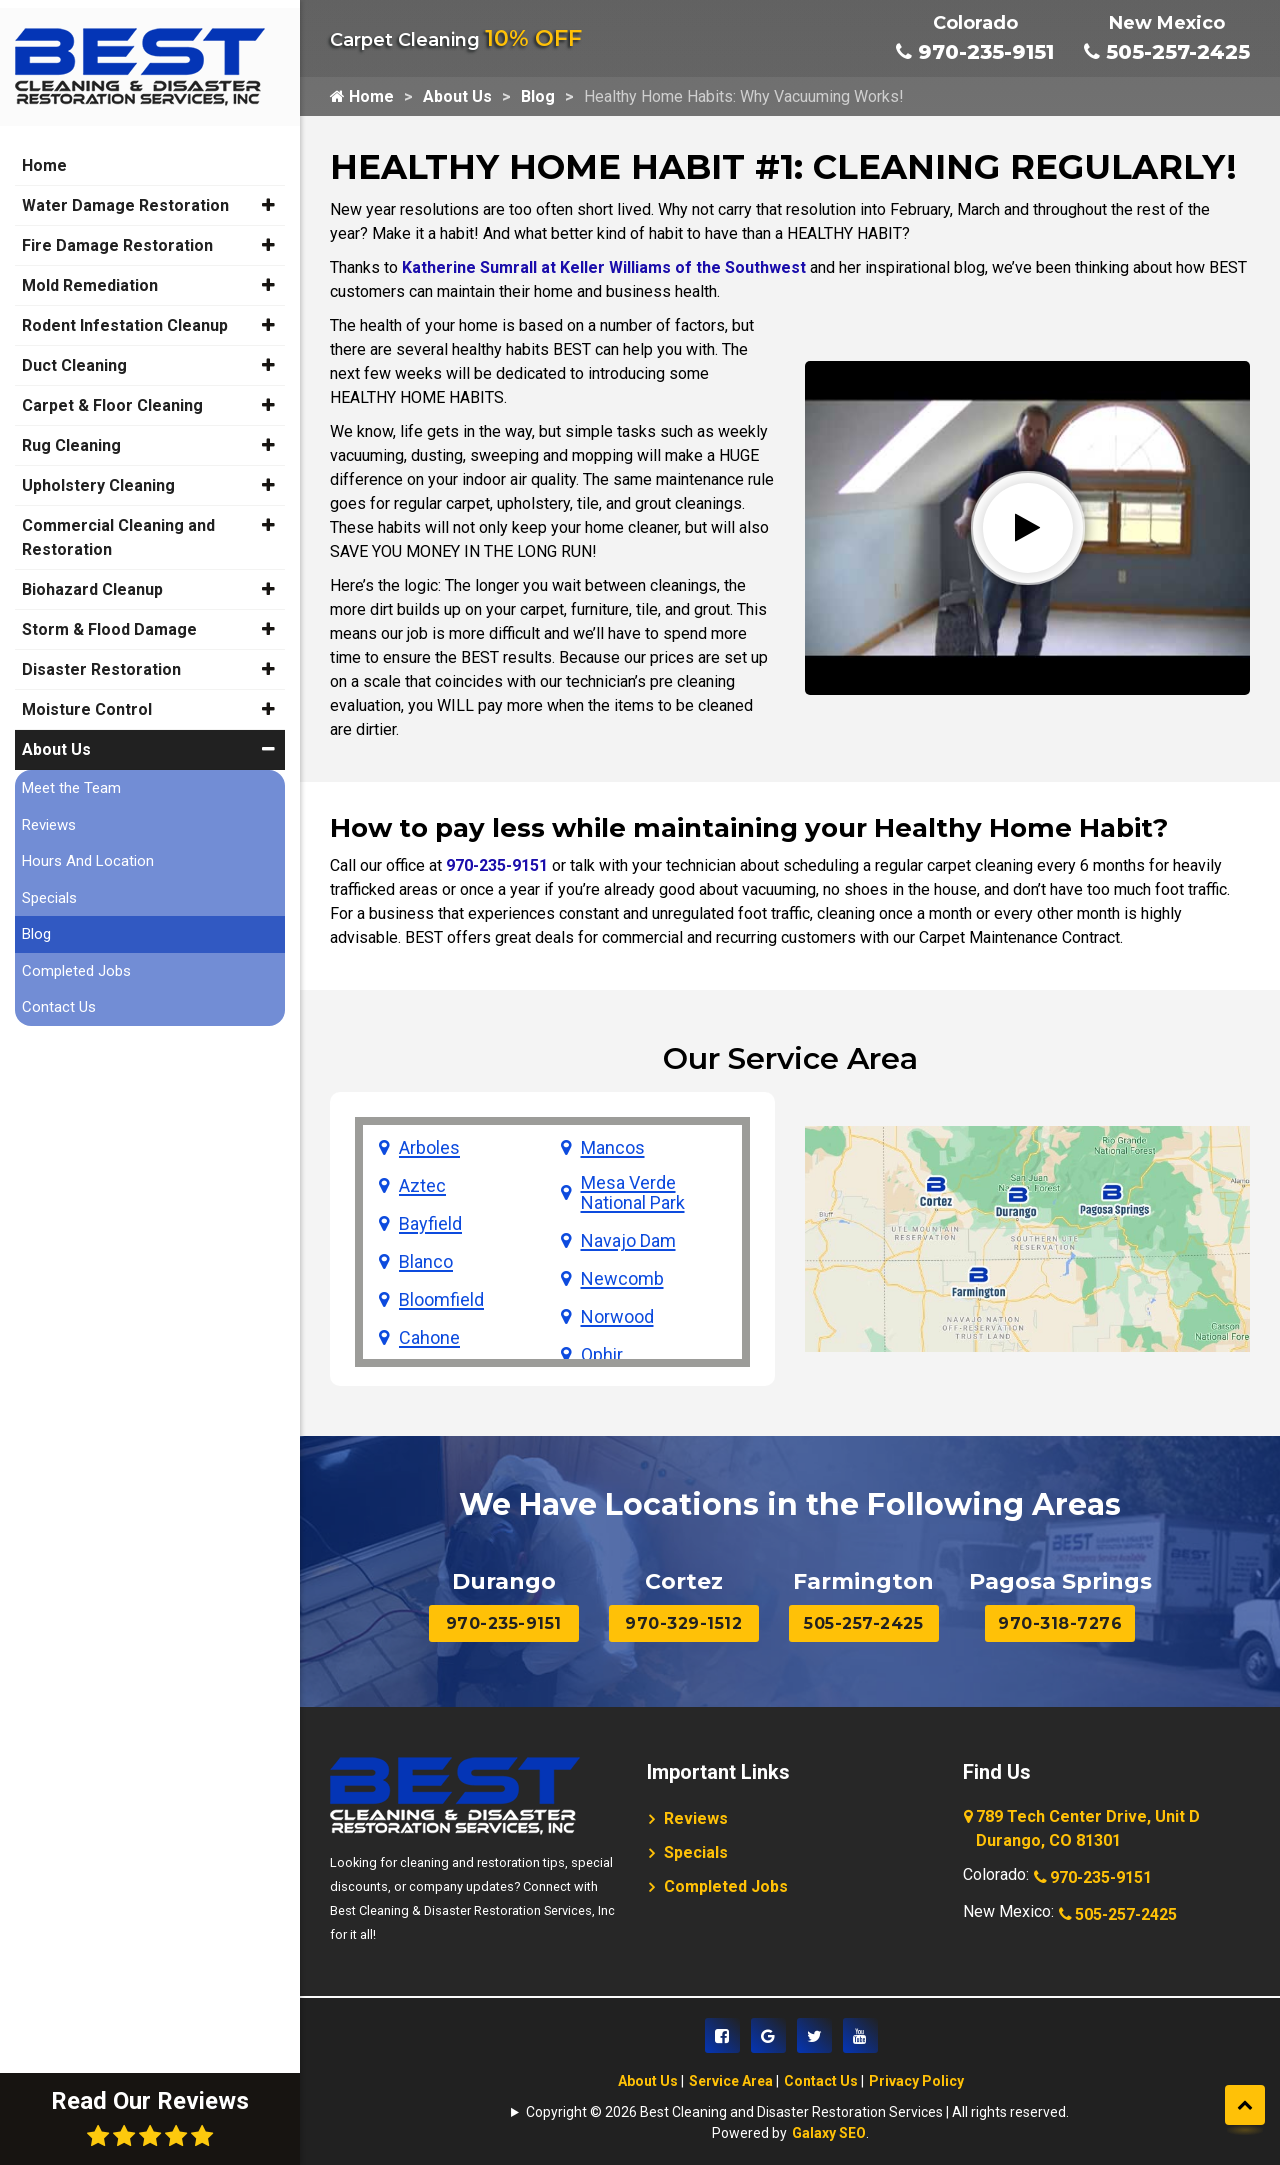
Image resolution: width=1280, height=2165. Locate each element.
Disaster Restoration (101, 656)
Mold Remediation (90, 272)
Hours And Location (88, 848)
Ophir (602, 1355)
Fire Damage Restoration (117, 232)
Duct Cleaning (74, 352)
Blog (538, 96)
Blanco (426, 1262)
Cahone (429, 1338)
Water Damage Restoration (125, 192)
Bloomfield (441, 1300)
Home (362, 96)
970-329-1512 (683, 1623)
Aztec (422, 1186)
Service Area (731, 2081)
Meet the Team (71, 775)
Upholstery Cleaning (98, 472)
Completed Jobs (726, 1886)
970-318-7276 (1060, 1623)
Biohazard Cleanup (92, 576)
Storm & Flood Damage (109, 616)
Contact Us (821, 2081)
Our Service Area (790, 1058)
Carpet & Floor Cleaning (112, 392)
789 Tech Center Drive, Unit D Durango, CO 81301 (1083, 1830)
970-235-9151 (975, 52)
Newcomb (622, 1279)
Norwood (617, 1317)
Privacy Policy (916, 2081)
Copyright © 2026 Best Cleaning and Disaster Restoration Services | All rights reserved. (797, 2112)
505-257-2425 (1167, 52)
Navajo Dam (628, 1241)
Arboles (429, 1148)
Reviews (696, 1818)
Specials (696, 1852)
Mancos (613, 1148)
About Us (457, 96)
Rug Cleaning (71, 432)
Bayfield (430, 1224)
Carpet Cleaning (456, 40)
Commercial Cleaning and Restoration (118, 524)
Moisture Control (87, 696)
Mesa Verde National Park (633, 1193)
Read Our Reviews (150, 2117)
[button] (268, 192)
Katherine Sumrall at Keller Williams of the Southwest (604, 267)
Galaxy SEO (829, 2133)
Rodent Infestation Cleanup (125, 312)
